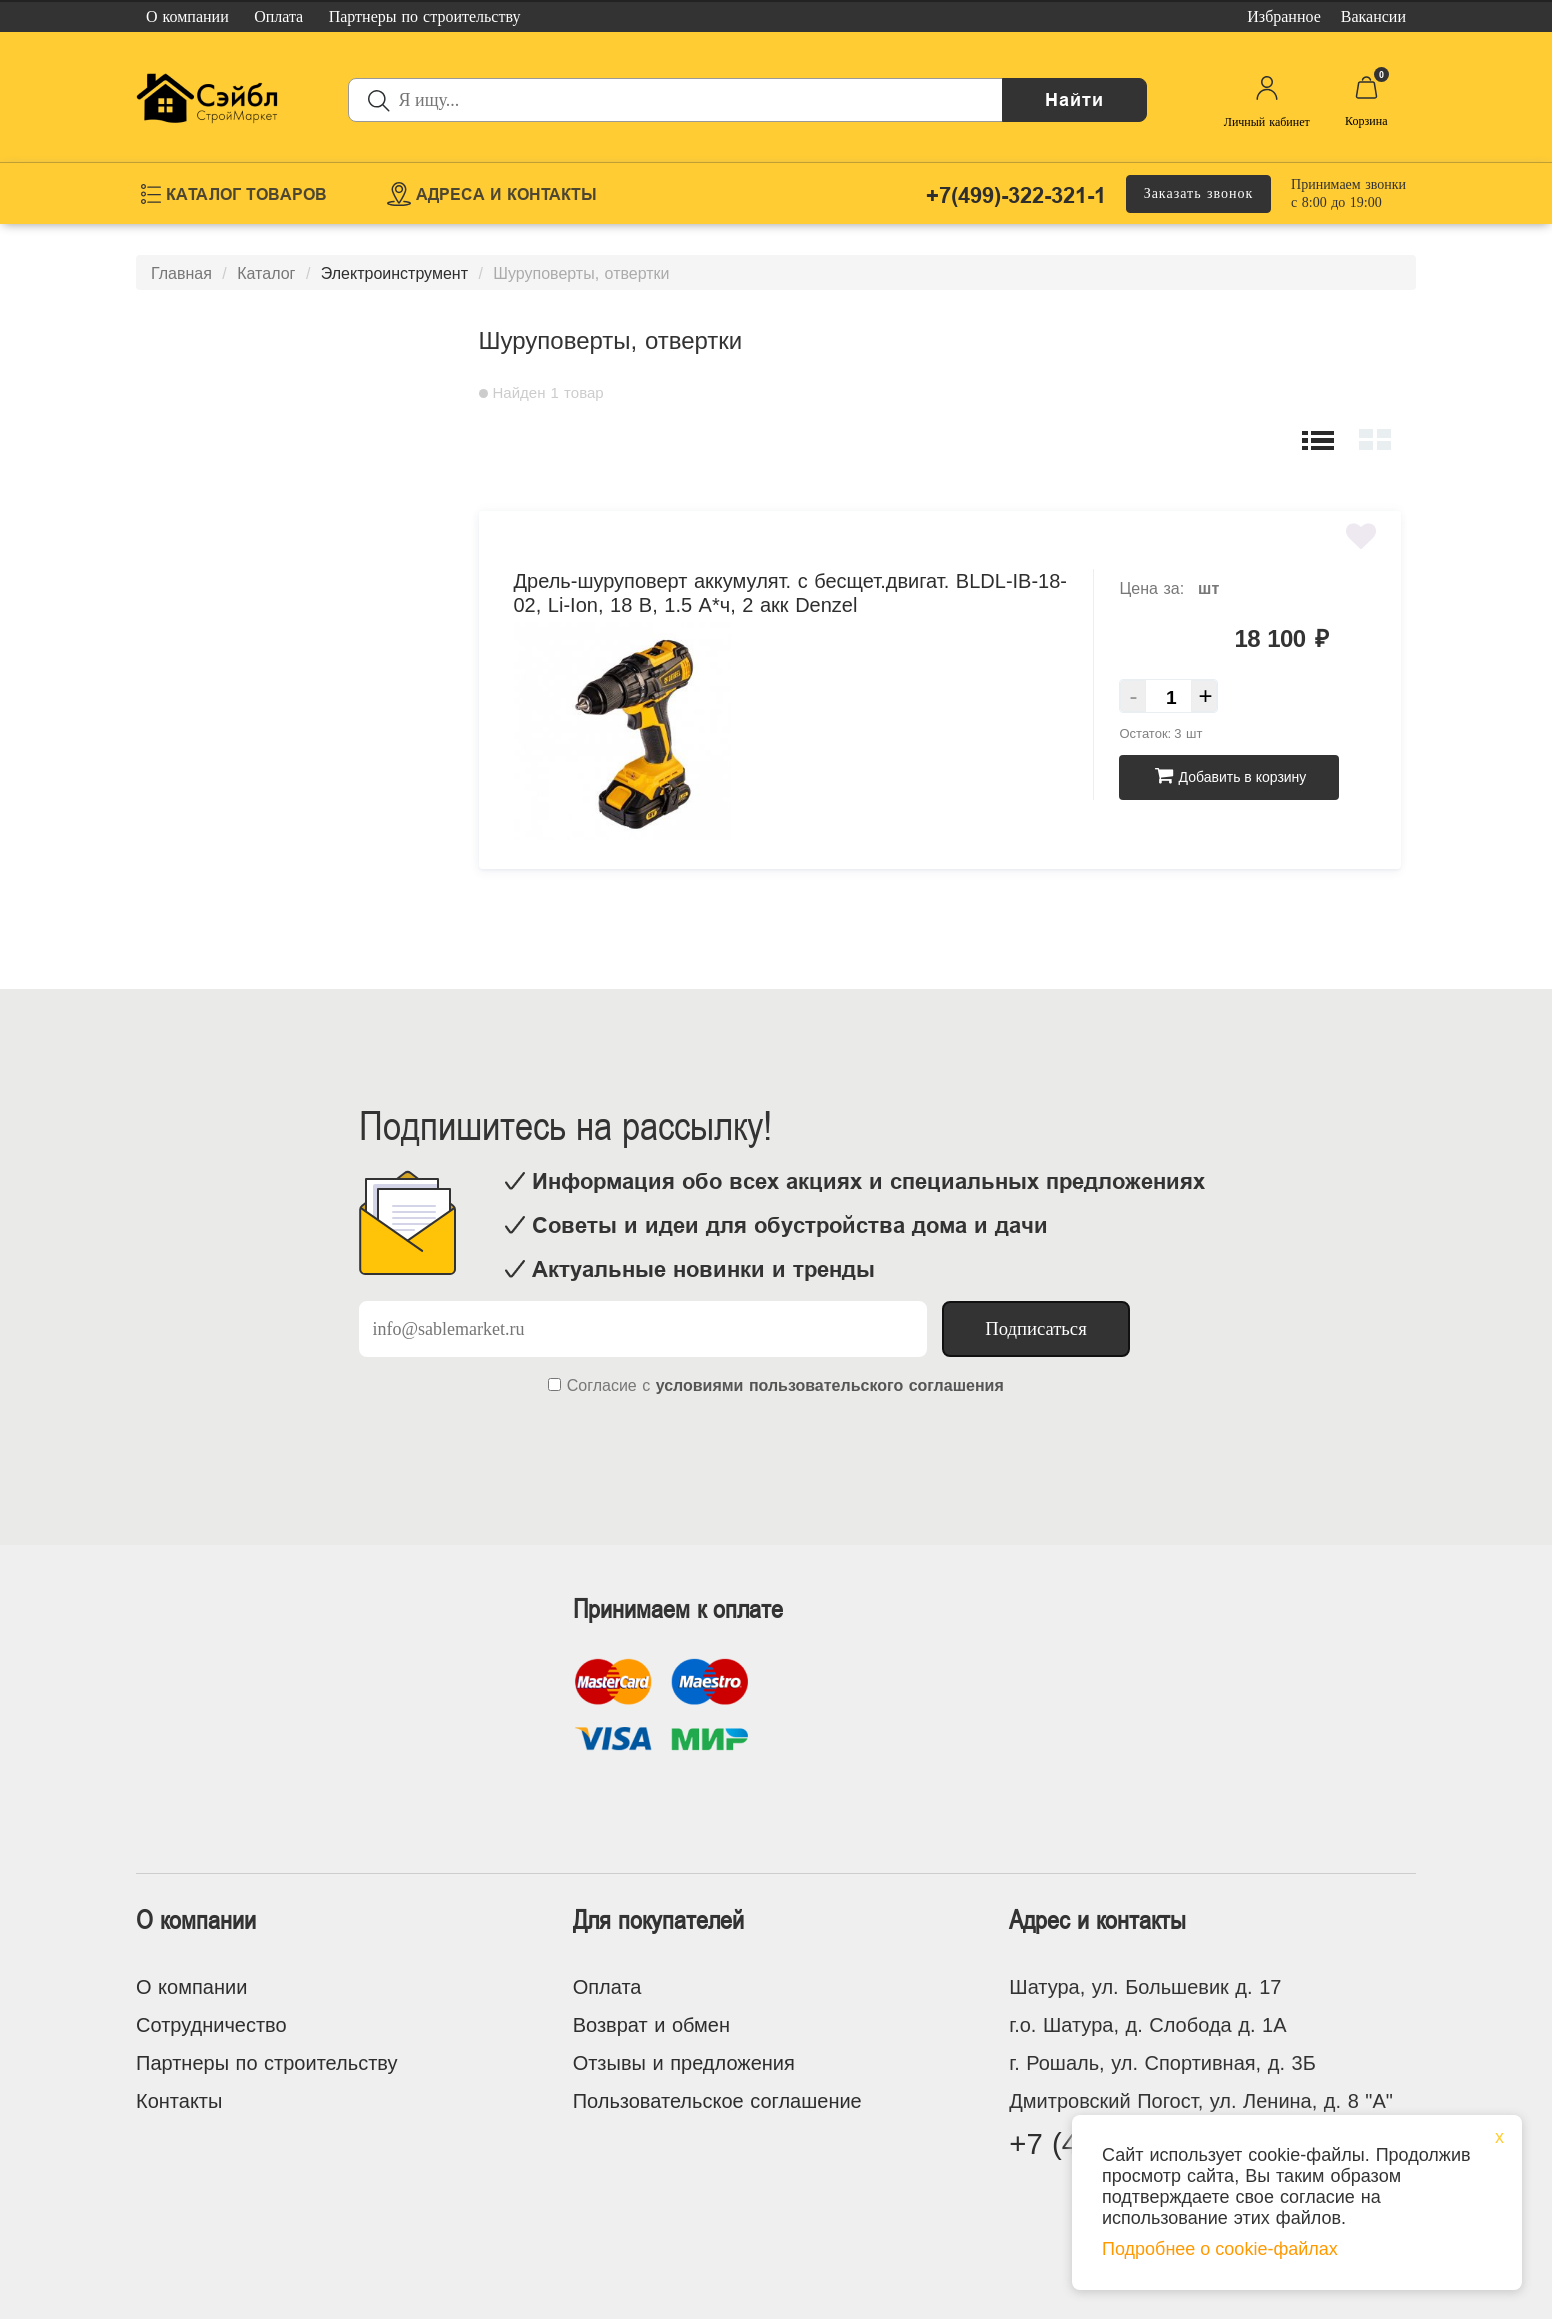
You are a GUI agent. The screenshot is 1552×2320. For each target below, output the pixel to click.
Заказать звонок (1199, 193)
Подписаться (1036, 1328)
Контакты (179, 2101)
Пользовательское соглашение (717, 2101)
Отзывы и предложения (684, 2063)
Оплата (607, 1987)
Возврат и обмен (651, 2025)
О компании (191, 1987)
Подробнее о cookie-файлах (1220, 2249)
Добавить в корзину (1230, 776)
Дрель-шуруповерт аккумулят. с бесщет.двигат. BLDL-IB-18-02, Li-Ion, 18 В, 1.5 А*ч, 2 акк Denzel (791, 593)
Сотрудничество (211, 2025)
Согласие (602, 1385)
